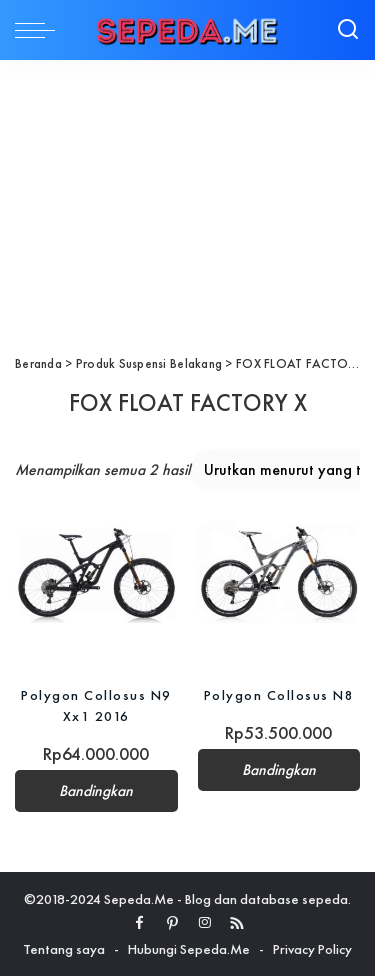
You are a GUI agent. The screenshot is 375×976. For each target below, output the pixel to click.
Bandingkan (96, 791)
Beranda (38, 363)
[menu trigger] (40, 30)
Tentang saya (64, 949)
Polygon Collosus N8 (279, 695)
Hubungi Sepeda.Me (189, 949)
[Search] (348, 30)
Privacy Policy (312, 949)
